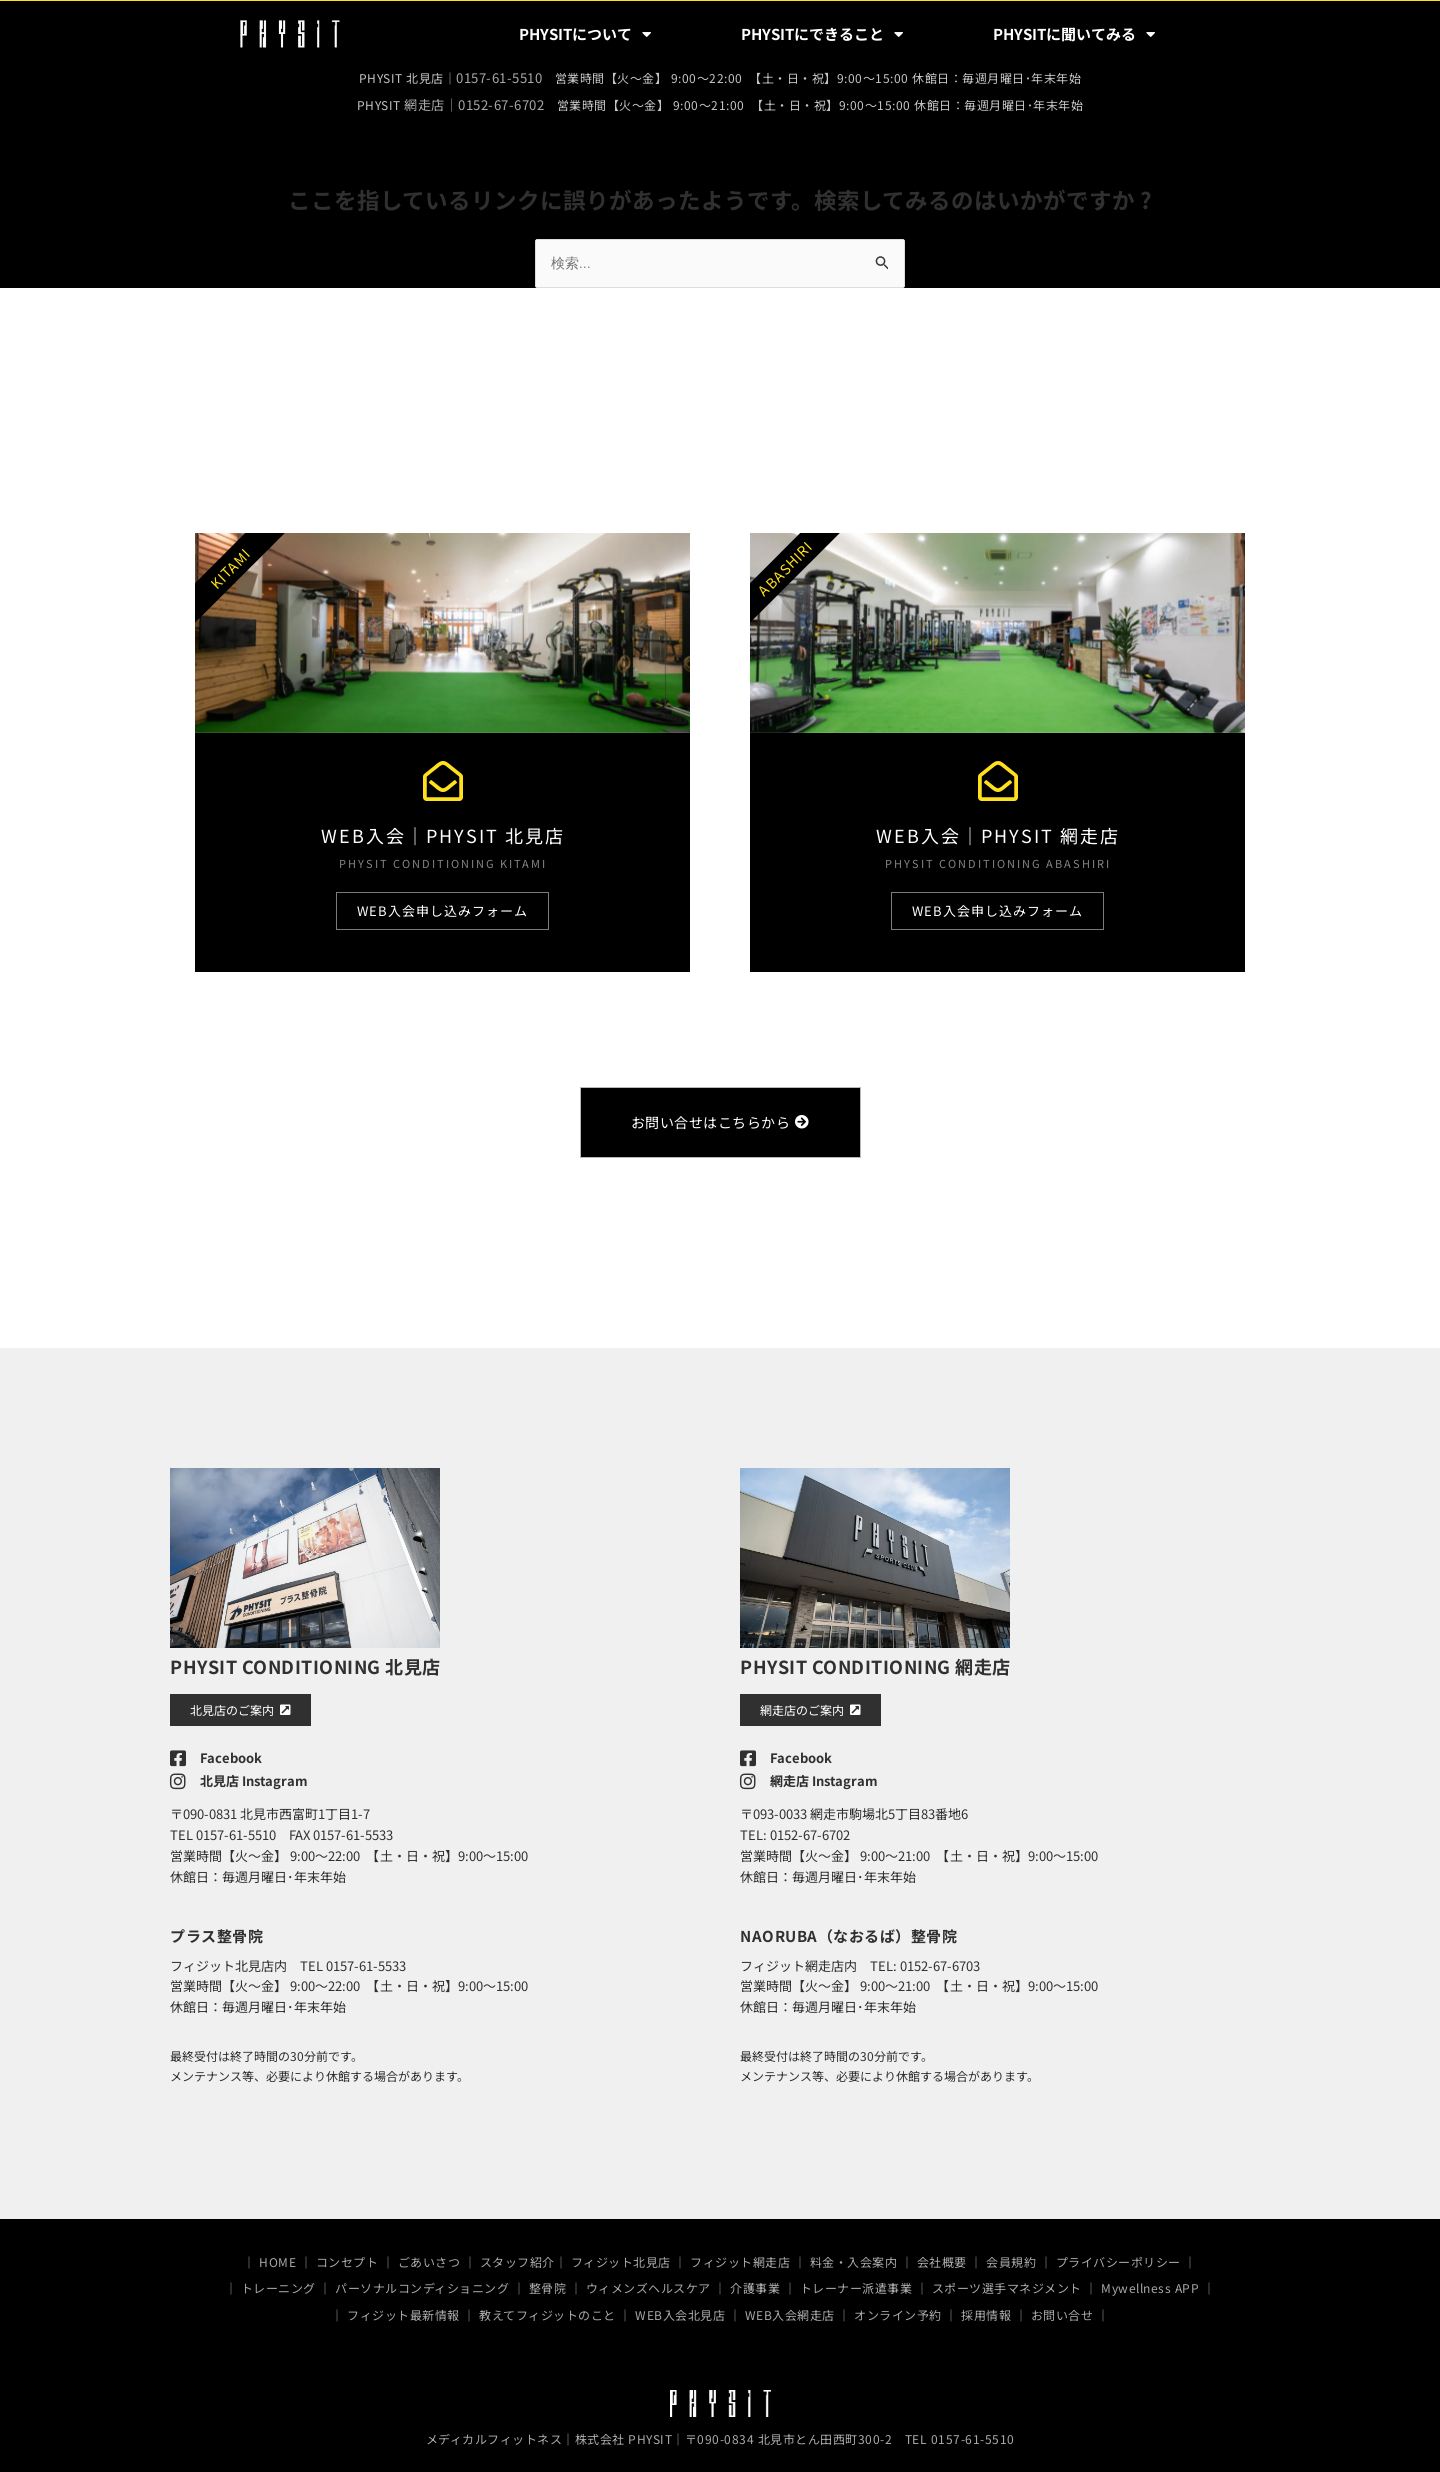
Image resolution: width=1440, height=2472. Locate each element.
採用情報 (986, 2305)
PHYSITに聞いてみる (1074, 34)
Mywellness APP (1150, 2279)
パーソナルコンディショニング (422, 2279)
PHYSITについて (585, 34)
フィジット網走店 (740, 2252)
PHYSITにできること (822, 34)
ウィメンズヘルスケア (648, 2279)
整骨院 (548, 2279)
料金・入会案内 (854, 2252)
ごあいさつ (429, 2252)
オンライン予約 (898, 2305)
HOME (277, 2252)
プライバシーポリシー (1118, 2252)
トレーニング (278, 2279)
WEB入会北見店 (680, 2305)
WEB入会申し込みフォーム (442, 907)
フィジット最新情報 (403, 2305)
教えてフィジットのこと (547, 2305)
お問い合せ (1062, 2305)
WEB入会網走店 (790, 2305)
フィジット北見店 (621, 2252)
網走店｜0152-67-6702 (474, 101)
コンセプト (347, 2252)
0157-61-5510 (499, 76)
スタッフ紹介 (517, 2252)
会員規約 (1011, 2252)
